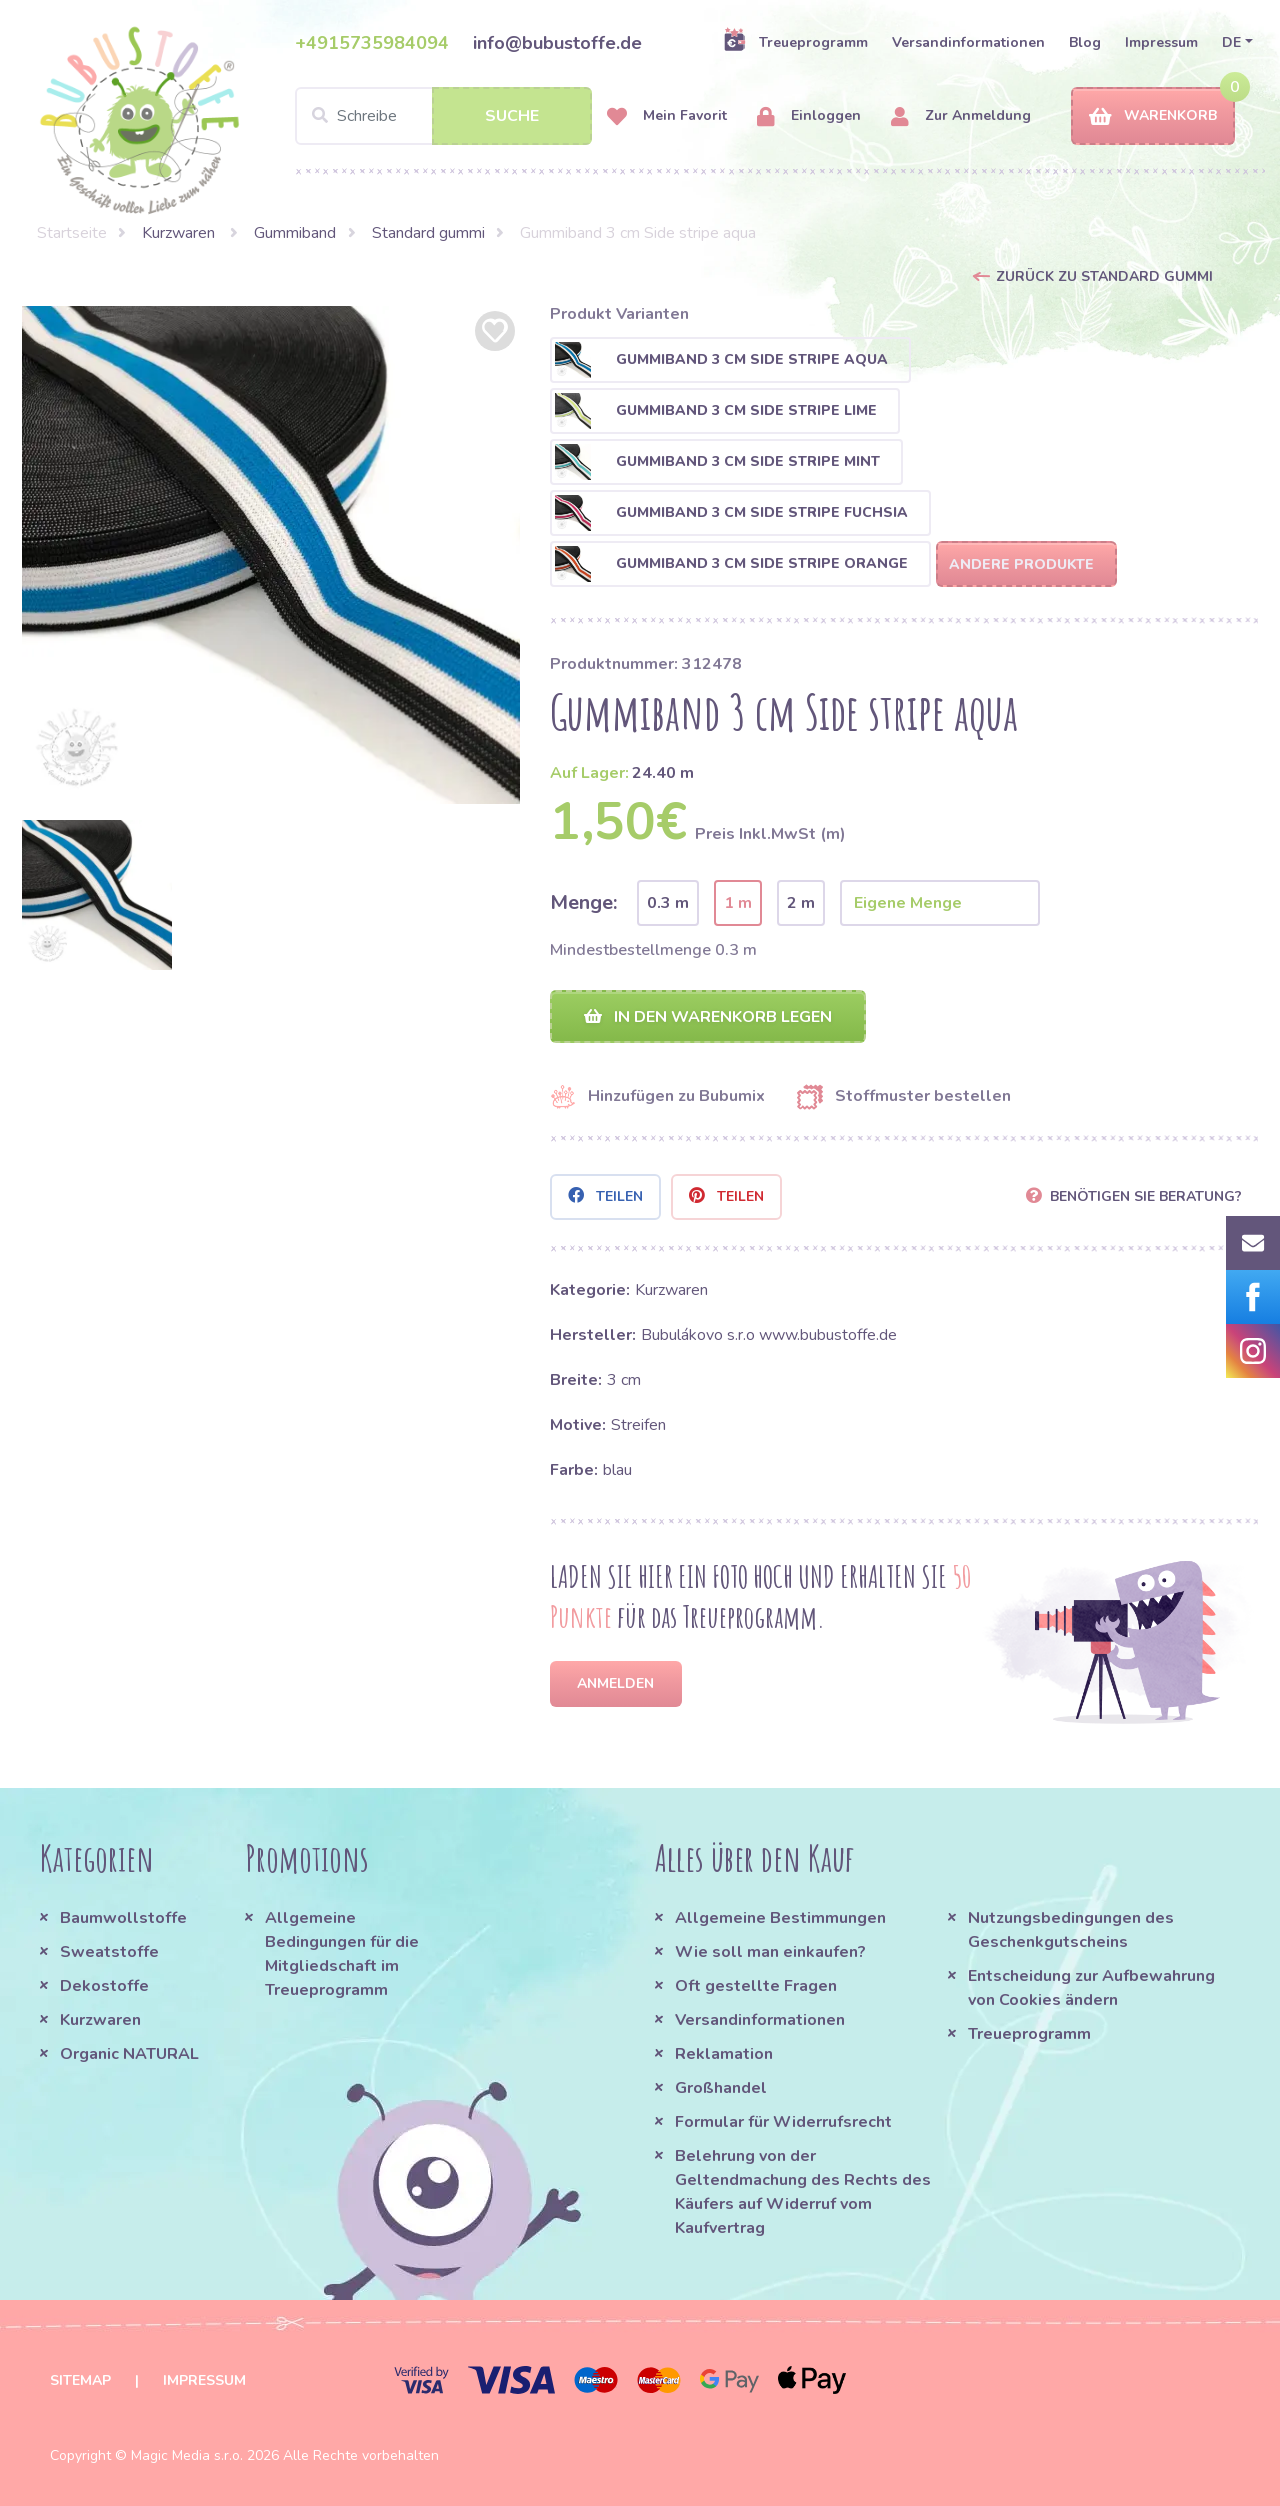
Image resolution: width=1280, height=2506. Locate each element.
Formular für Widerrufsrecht (783, 2122)
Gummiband (295, 233)
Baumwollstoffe (123, 1918)
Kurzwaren (180, 233)
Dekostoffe (104, 1986)
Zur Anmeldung (961, 116)
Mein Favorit (667, 116)
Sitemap (80, 2380)
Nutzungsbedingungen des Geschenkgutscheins (1071, 1930)
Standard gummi (428, 233)
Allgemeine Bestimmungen (780, 1918)
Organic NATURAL (129, 2054)
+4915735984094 (372, 43)
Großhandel (721, 2088)
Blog (1085, 42)
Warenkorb (1153, 116)
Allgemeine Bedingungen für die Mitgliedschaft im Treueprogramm (342, 1954)
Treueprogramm (795, 42)
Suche (512, 116)
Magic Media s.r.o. (187, 2455)
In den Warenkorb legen (708, 1017)
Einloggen (809, 116)
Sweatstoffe (109, 1952)
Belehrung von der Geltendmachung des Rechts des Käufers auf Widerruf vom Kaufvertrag (803, 2192)
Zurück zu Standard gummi (1104, 276)
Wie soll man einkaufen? (770, 1952)
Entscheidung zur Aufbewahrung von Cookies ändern (1091, 1988)
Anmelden (615, 1683)
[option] (271, 555)
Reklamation (724, 2054)
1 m (738, 903)
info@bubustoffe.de (557, 43)
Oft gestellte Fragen (756, 1986)
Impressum (1161, 42)
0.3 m (668, 903)
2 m (801, 903)
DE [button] (1231, 42)
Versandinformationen (968, 42)
